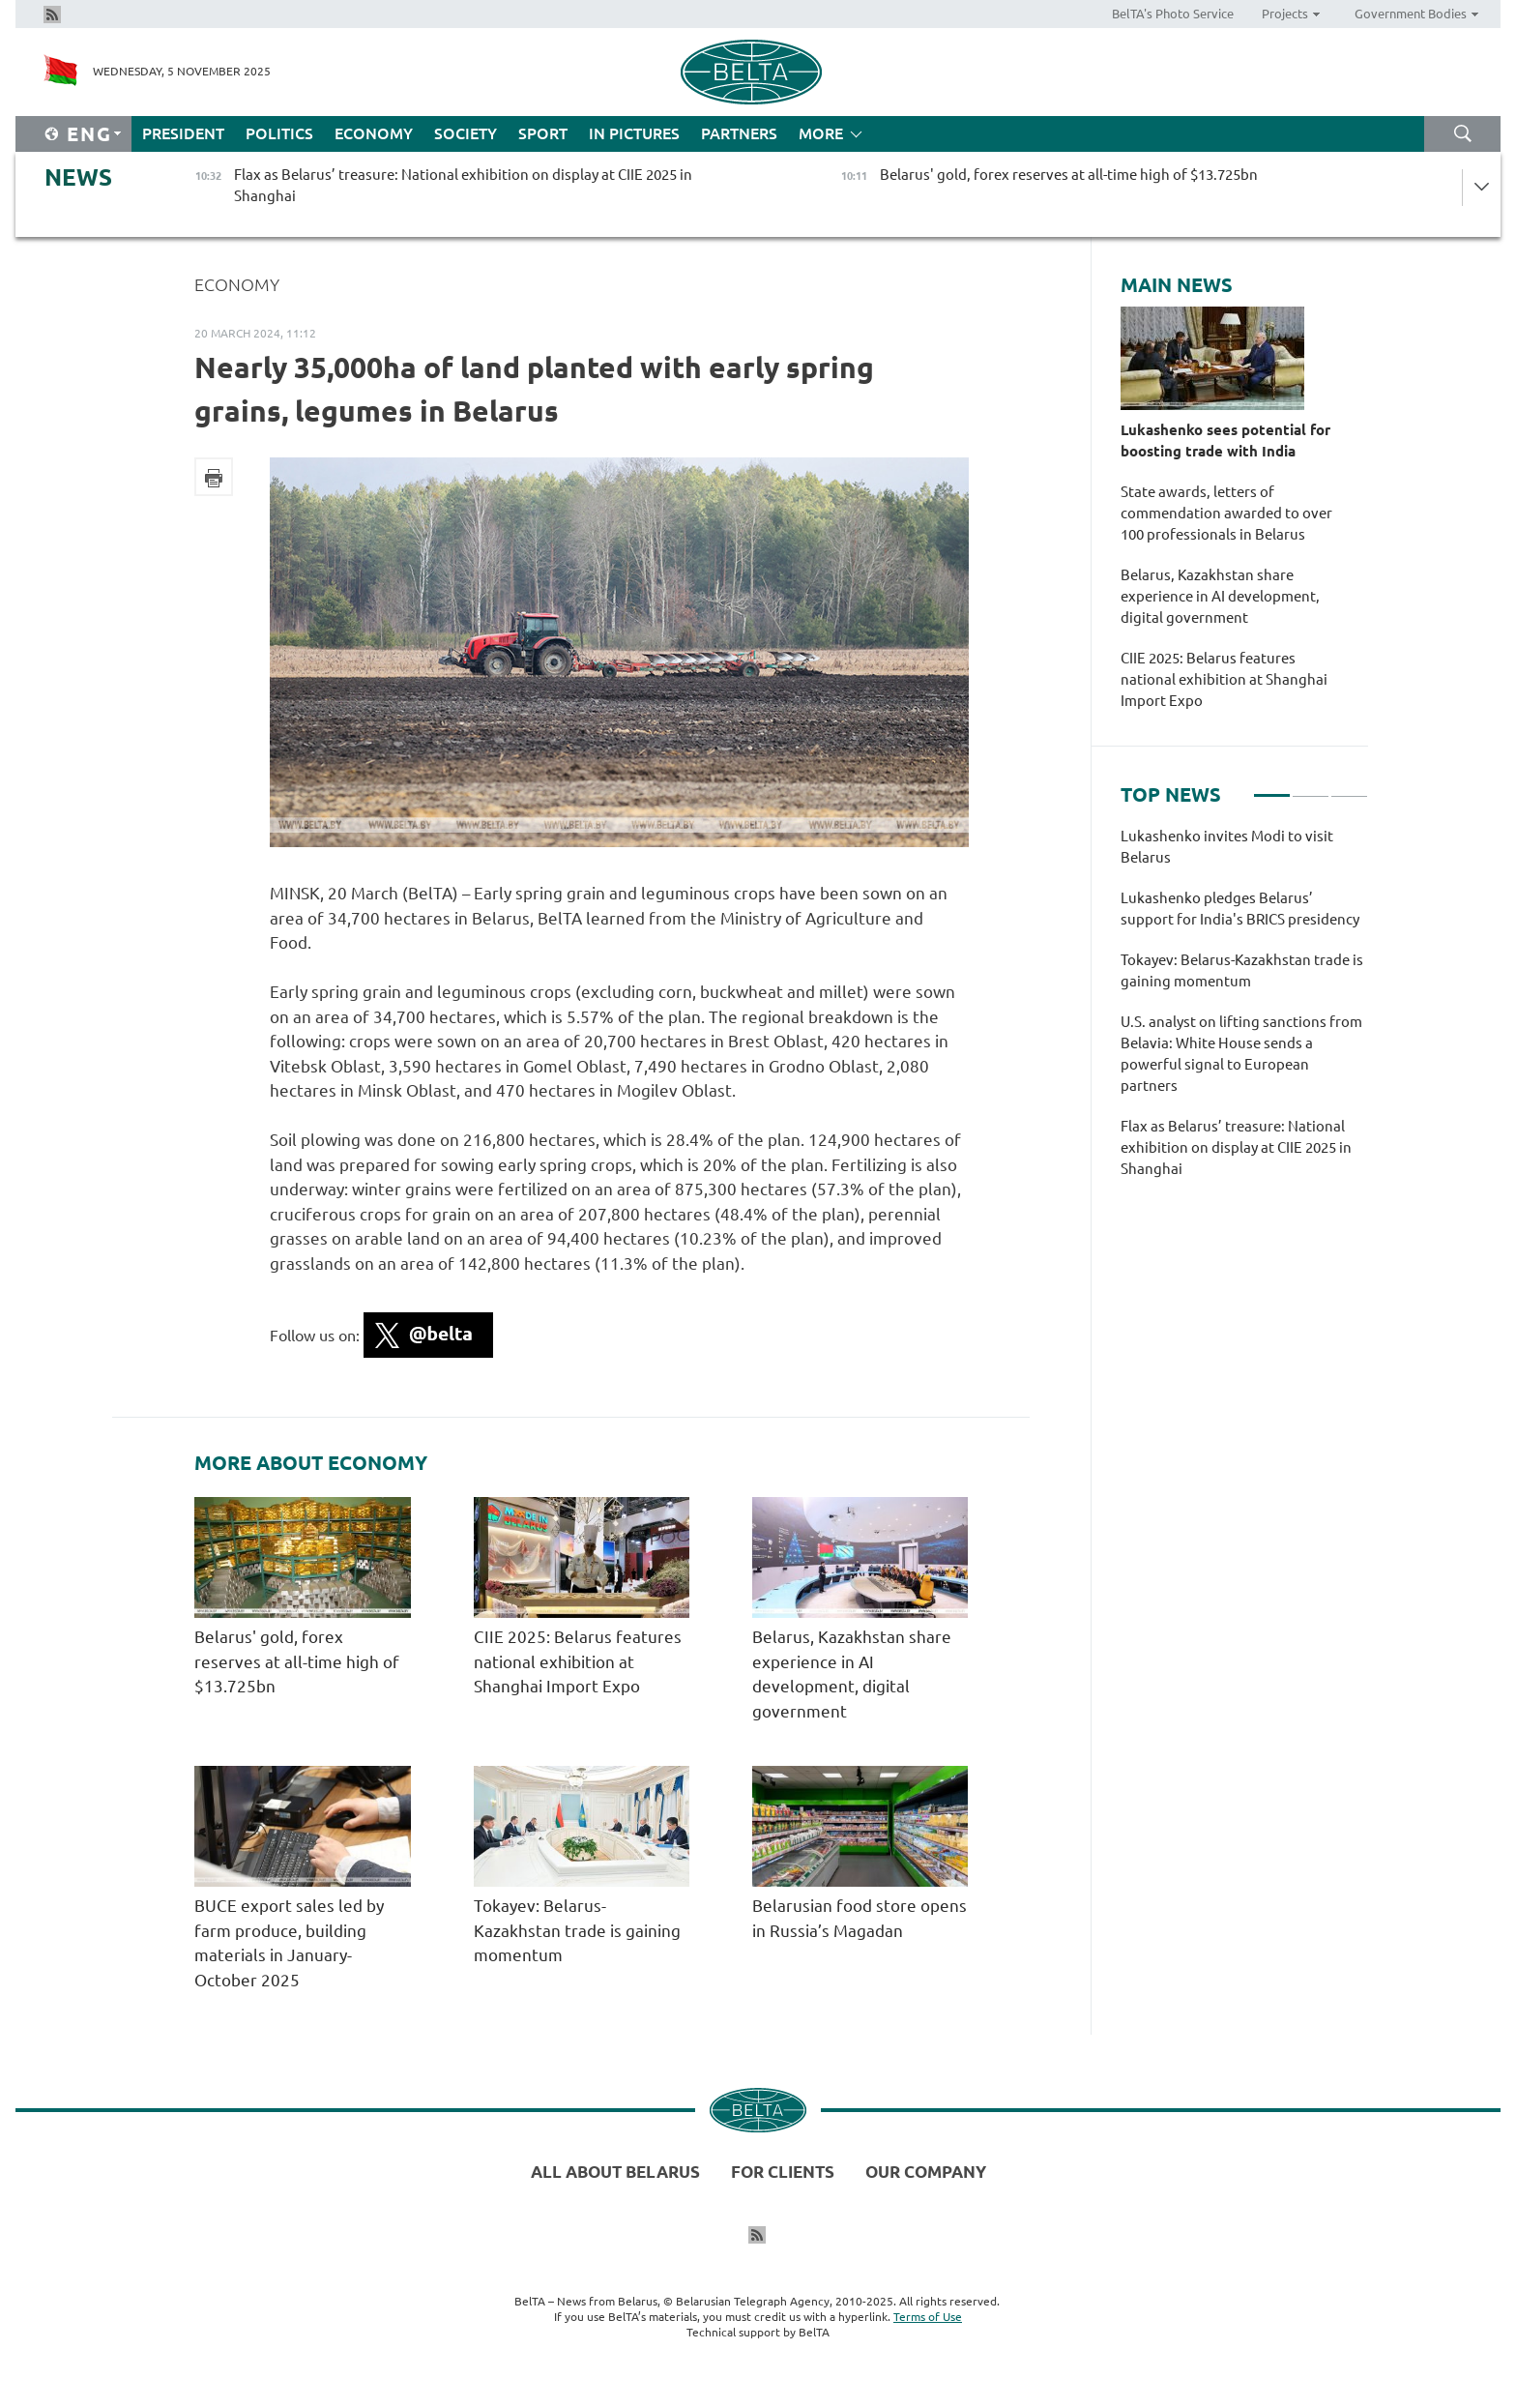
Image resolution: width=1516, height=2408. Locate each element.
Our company (925, 2171)
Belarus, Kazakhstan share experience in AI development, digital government (1220, 596)
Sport (543, 133)
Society (465, 133)
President (183, 133)
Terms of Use (927, 2316)
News (78, 177)
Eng (89, 134)
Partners (739, 133)
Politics (279, 133)
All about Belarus (615, 2171)
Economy (374, 133)
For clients (782, 2171)
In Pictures (634, 133)
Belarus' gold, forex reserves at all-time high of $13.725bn (296, 1661)
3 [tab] (1349, 787)
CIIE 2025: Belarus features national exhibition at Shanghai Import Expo (578, 1661)
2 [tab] (1310, 787)
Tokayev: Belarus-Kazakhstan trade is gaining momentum (577, 1930)
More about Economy (310, 1463)
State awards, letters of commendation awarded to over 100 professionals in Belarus (1226, 513)
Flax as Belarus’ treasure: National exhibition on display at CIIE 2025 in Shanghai (1236, 1147)
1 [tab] (1272, 787)
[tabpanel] (1244, 1012)
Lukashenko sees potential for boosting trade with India (1225, 440)
